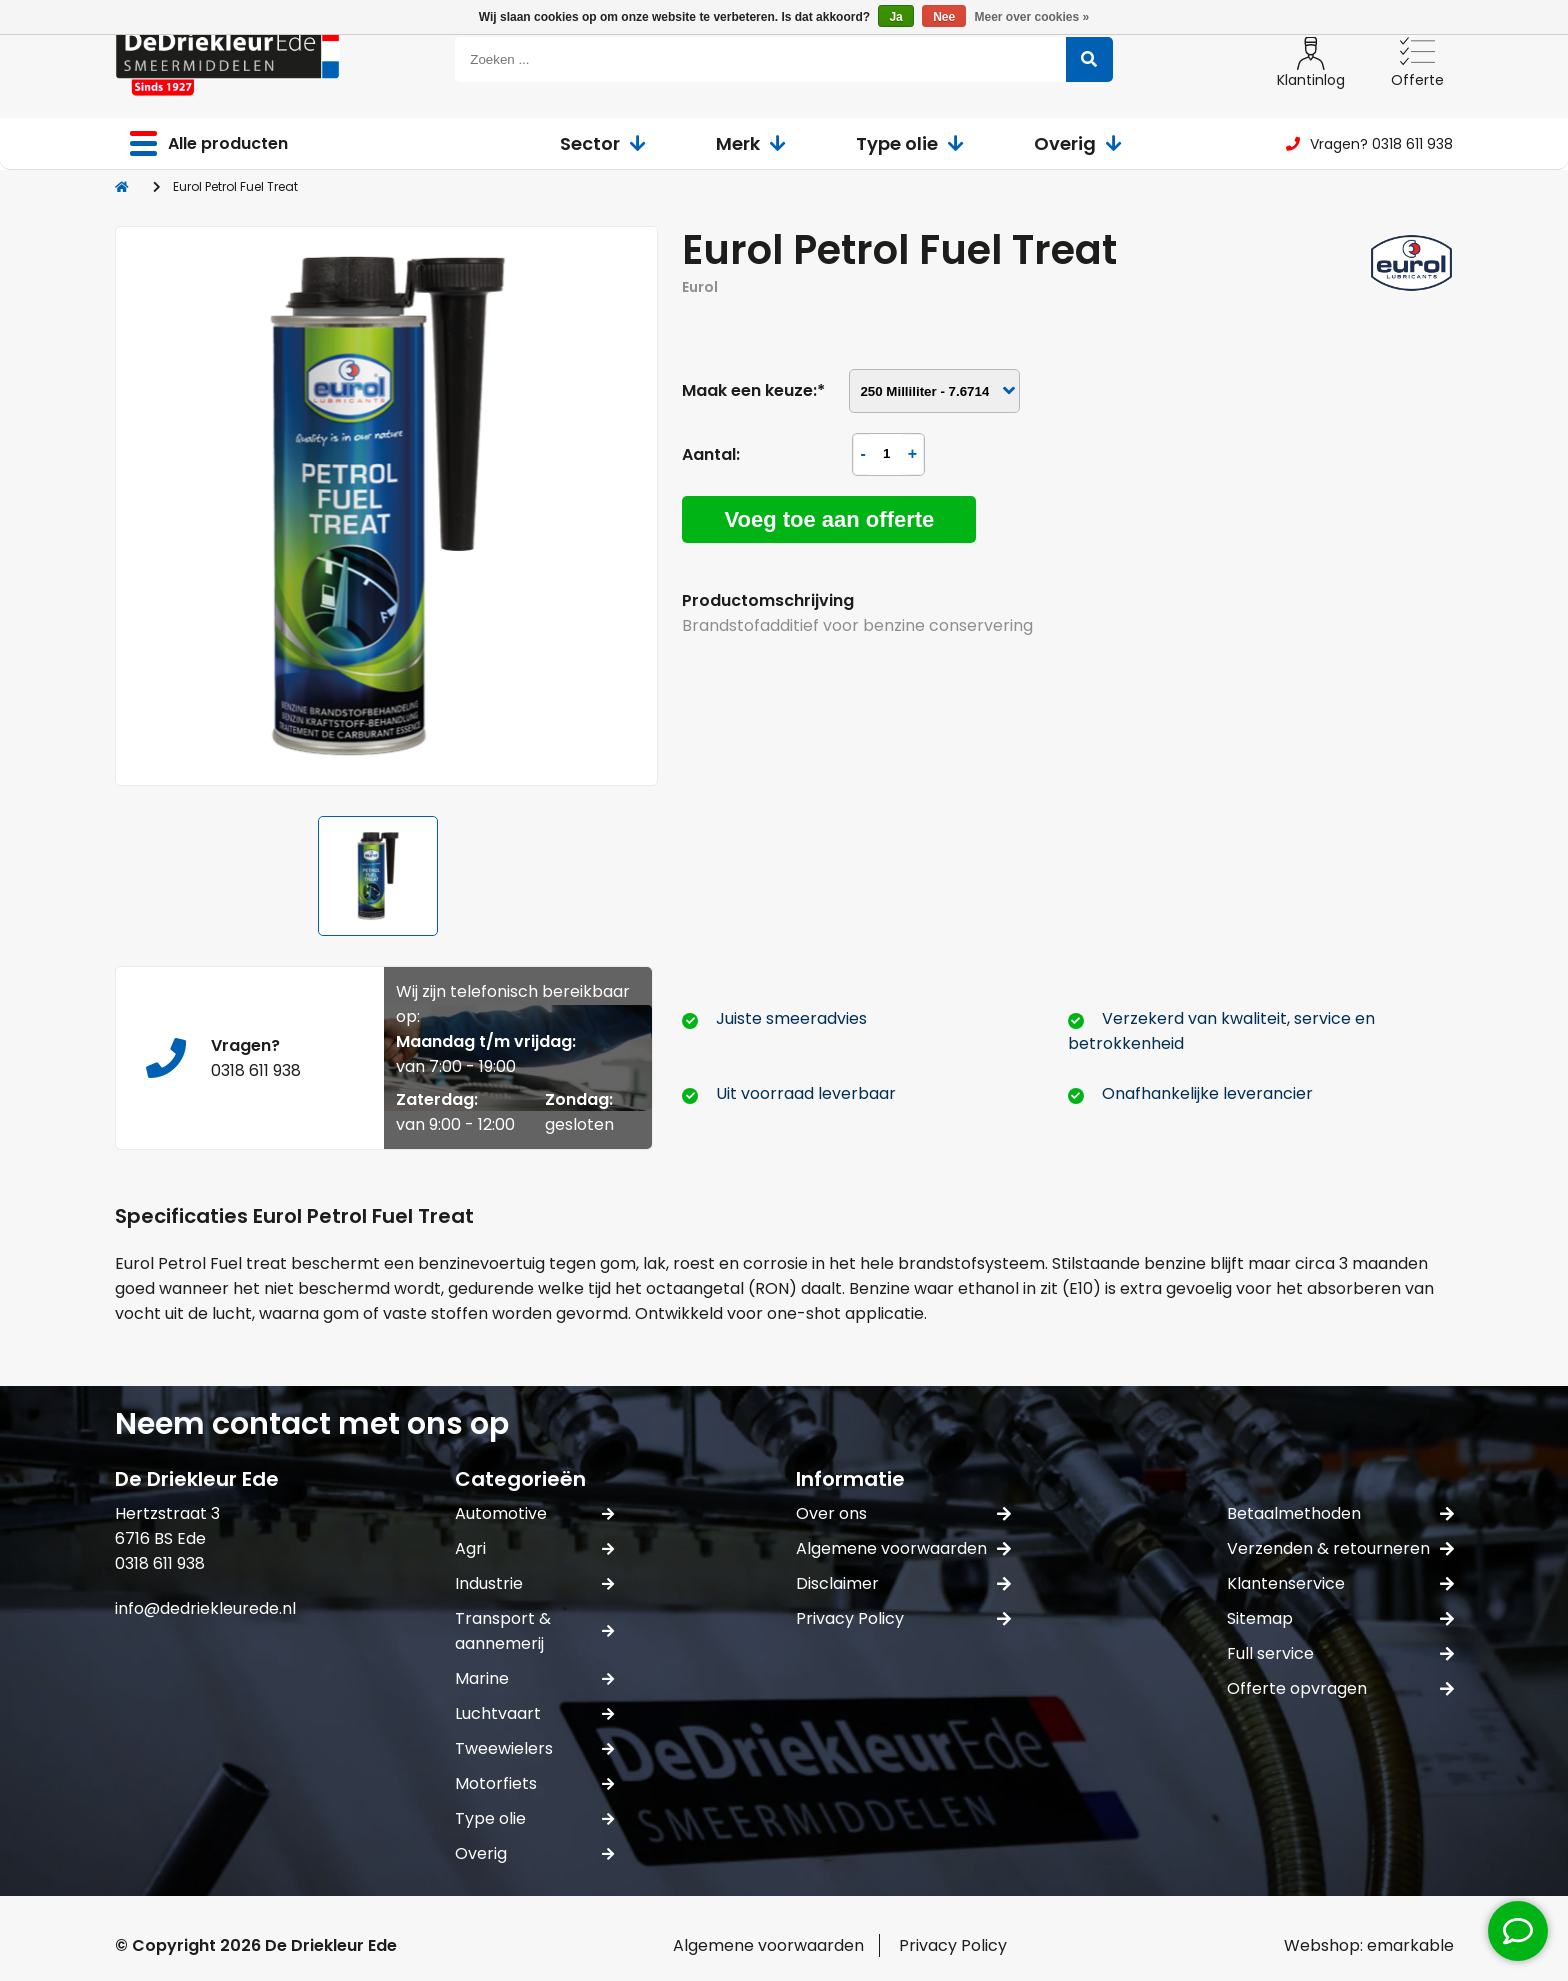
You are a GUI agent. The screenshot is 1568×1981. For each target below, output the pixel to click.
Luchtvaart (534, 1713)
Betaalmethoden (1340, 1513)
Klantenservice (1340, 1583)
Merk (751, 143)
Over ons (903, 1513)
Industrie (534, 1583)
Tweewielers (534, 1748)
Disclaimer (903, 1583)
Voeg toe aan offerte (829, 519)
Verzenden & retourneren (1340, 1548)
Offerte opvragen (1340, 1688)
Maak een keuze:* (753, 390)
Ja (895, 17)
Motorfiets (534, 1783)
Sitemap (1340, 1618)
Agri (534, 1548)
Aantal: (711, 454)
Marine (534, 1678)
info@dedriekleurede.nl (205, 1608)
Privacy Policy (903, 1618)
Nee (944, 17)
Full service (1340, 1653)
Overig (1078, 143)
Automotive (534, 1513)
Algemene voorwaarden (903, 1548)
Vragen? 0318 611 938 (1369, 144)
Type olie (910, 143)
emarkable (1410, 1945)
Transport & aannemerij (534, 1631)
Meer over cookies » (1032, 17)
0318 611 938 (256, 1070)
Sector (603, 143)
